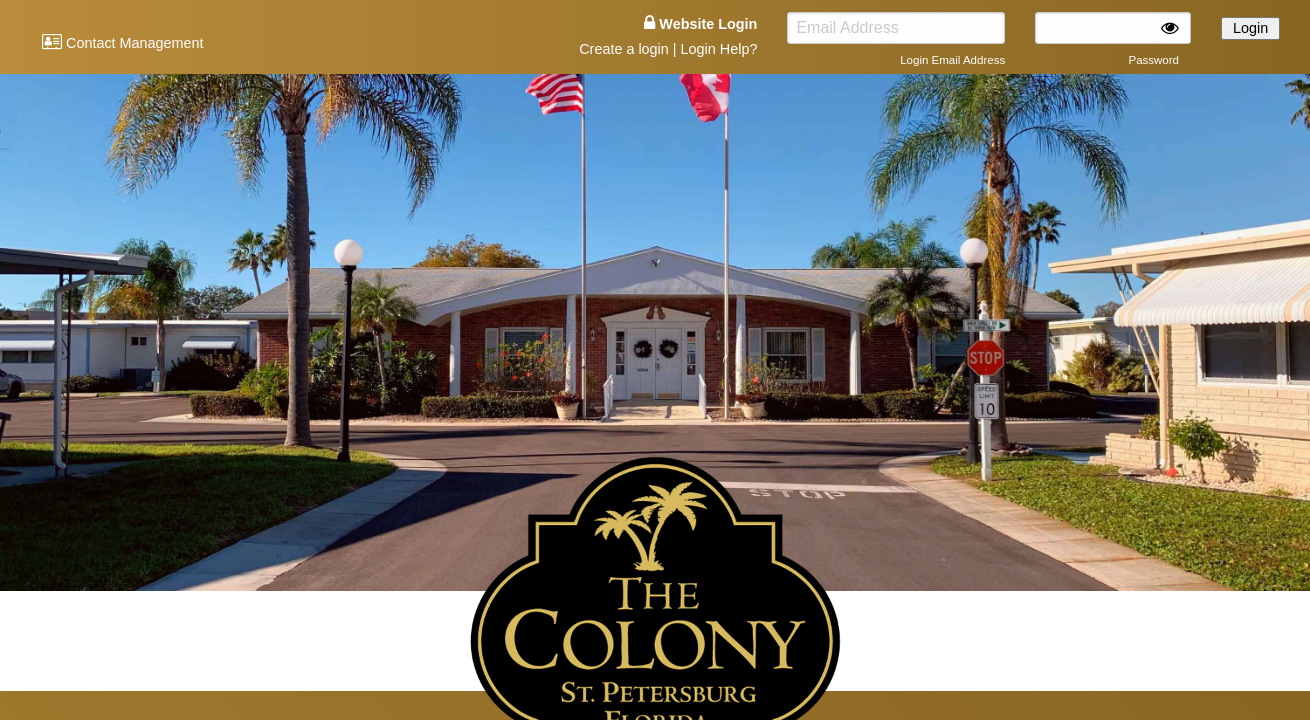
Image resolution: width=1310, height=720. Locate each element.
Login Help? (719, 49)
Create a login (624, 49)
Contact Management (123, 43)
